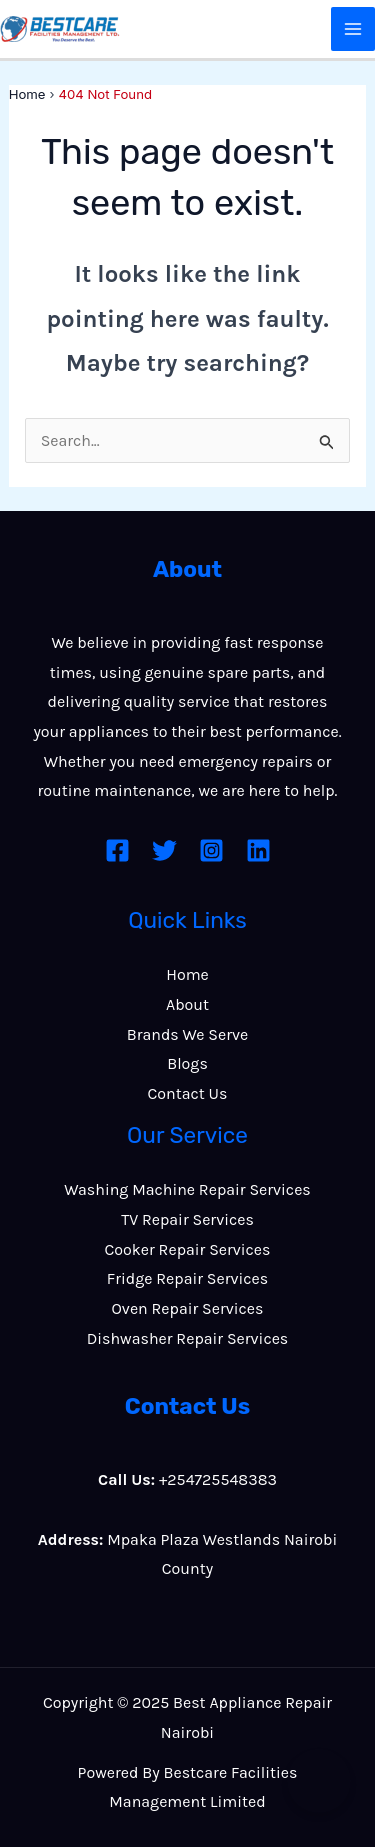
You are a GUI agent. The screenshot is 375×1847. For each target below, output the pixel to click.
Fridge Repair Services (187, 1278)
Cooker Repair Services (188, 1249)
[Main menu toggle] (353, 29)
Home (187, 974)
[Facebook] (117, 850)
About (187, 1004)
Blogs (187, 1063)
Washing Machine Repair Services (187, 1189)
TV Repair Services (187, 1219)
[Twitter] (164, 850)
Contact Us (188, 1093)
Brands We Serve (188, 1034)
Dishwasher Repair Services (188, 1338)
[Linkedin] (258, 850)
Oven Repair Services (188, 1308)
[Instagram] (211, 850)
